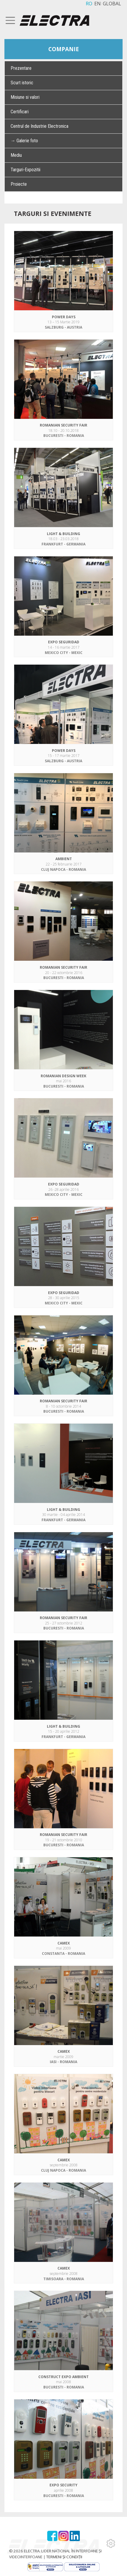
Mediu (16, 155)
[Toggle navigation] (11, 20)
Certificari (20, 111)
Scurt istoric (22, 82)
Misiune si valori (25, 97)
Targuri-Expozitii (25, 169)
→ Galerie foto (24, 140)
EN (97, 3)
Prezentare (21, 68)
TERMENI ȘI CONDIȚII (64, 2556)
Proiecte (19, 184)
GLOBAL (112, 3)
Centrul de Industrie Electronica (39, 126)
